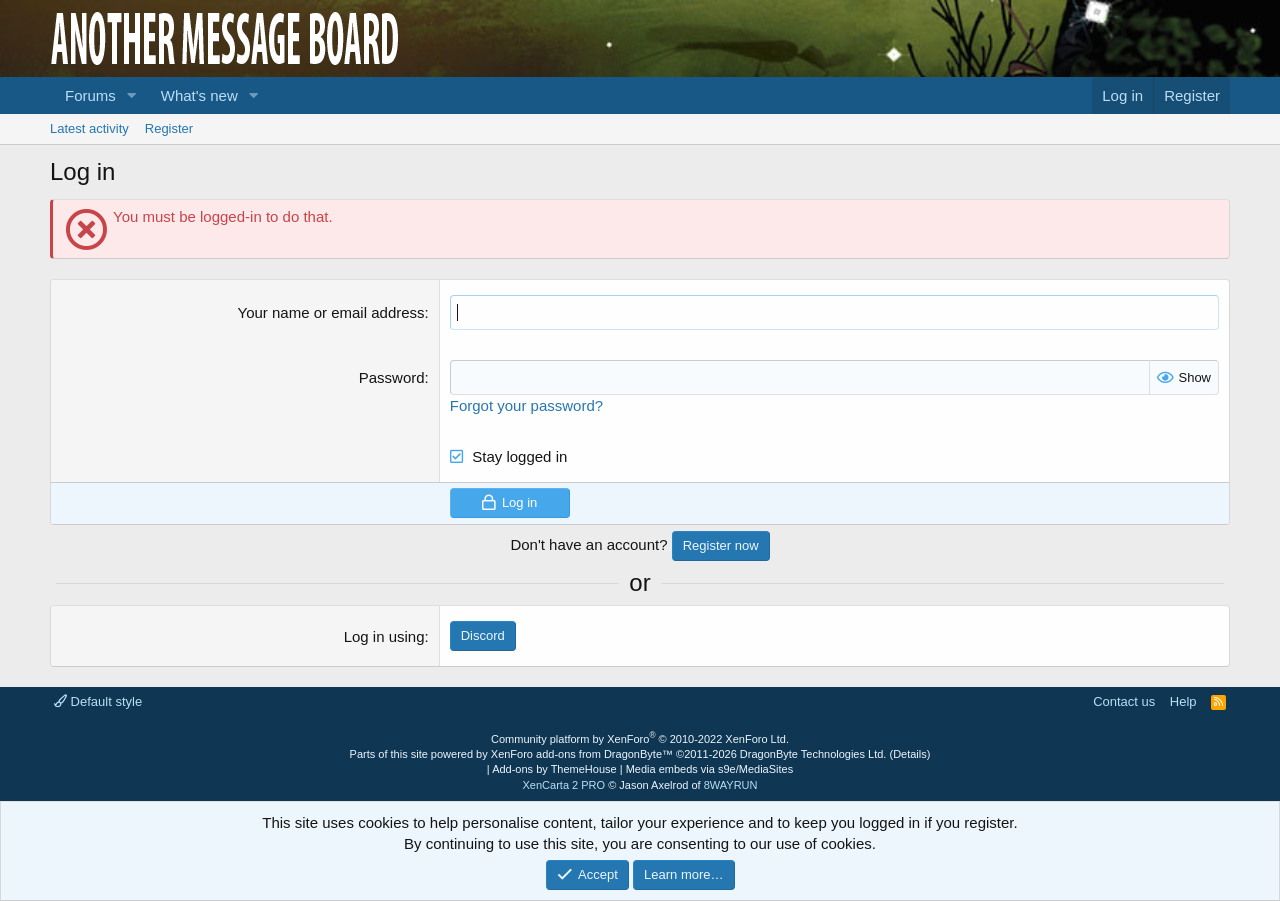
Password (392, 377)
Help (1183, 701)
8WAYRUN (731, 785)
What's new (199, 95)
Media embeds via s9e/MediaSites (710, 769)
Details (910, 754)
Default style (98, 701)
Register (169, 128)
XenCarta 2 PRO (564, 785)
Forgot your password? (526, 405)
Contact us (1124, 701)
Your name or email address (331, 312)
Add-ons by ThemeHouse (554, 769)
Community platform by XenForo (640, 739)
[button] (132, 95)
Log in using (384, 636)
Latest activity (89, 128)
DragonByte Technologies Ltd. (813, 754)
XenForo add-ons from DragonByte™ (582, 754)
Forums (90, 95)
